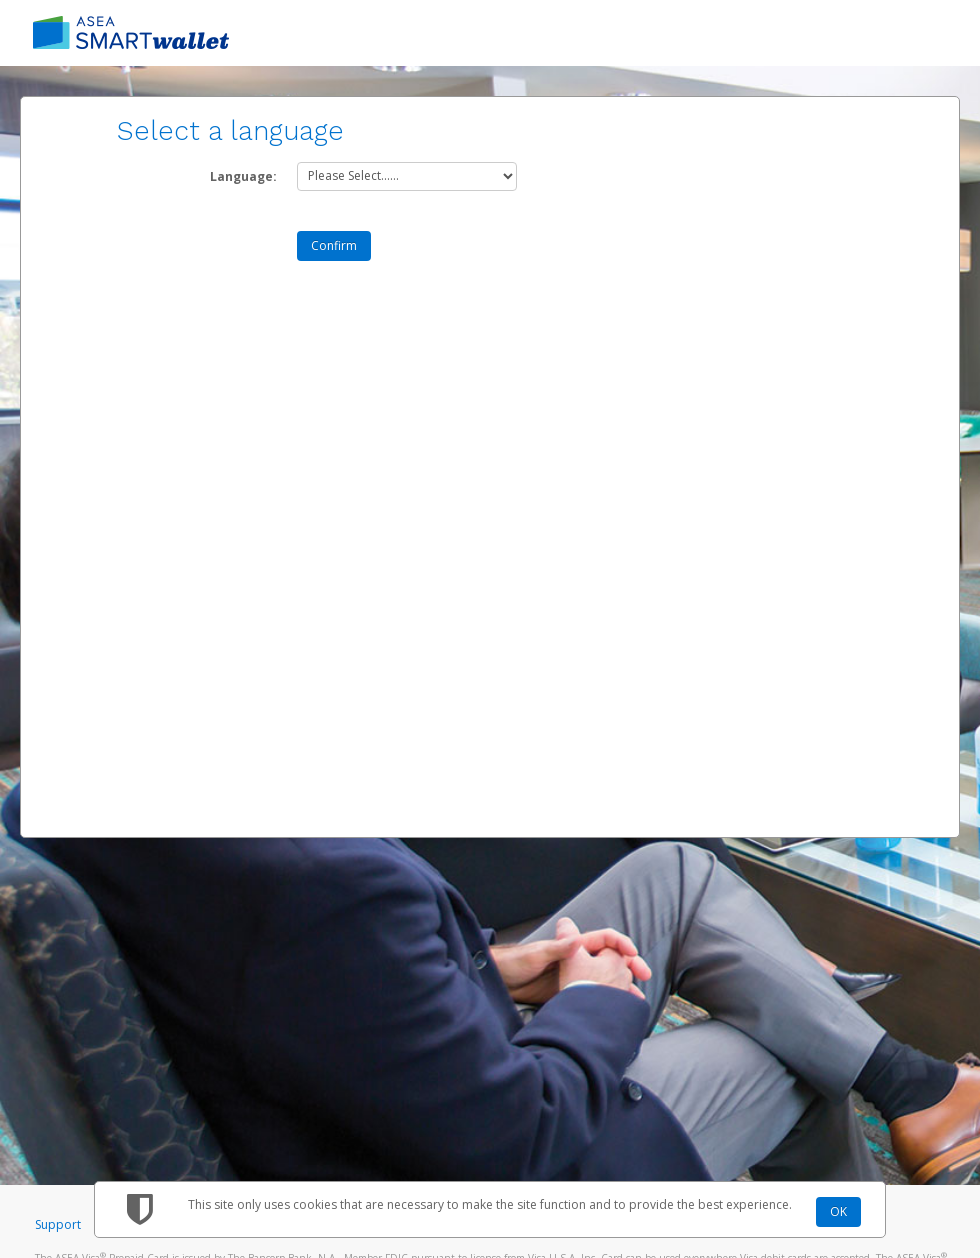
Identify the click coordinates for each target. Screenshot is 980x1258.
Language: (243, 176)
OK (838, 1211)
